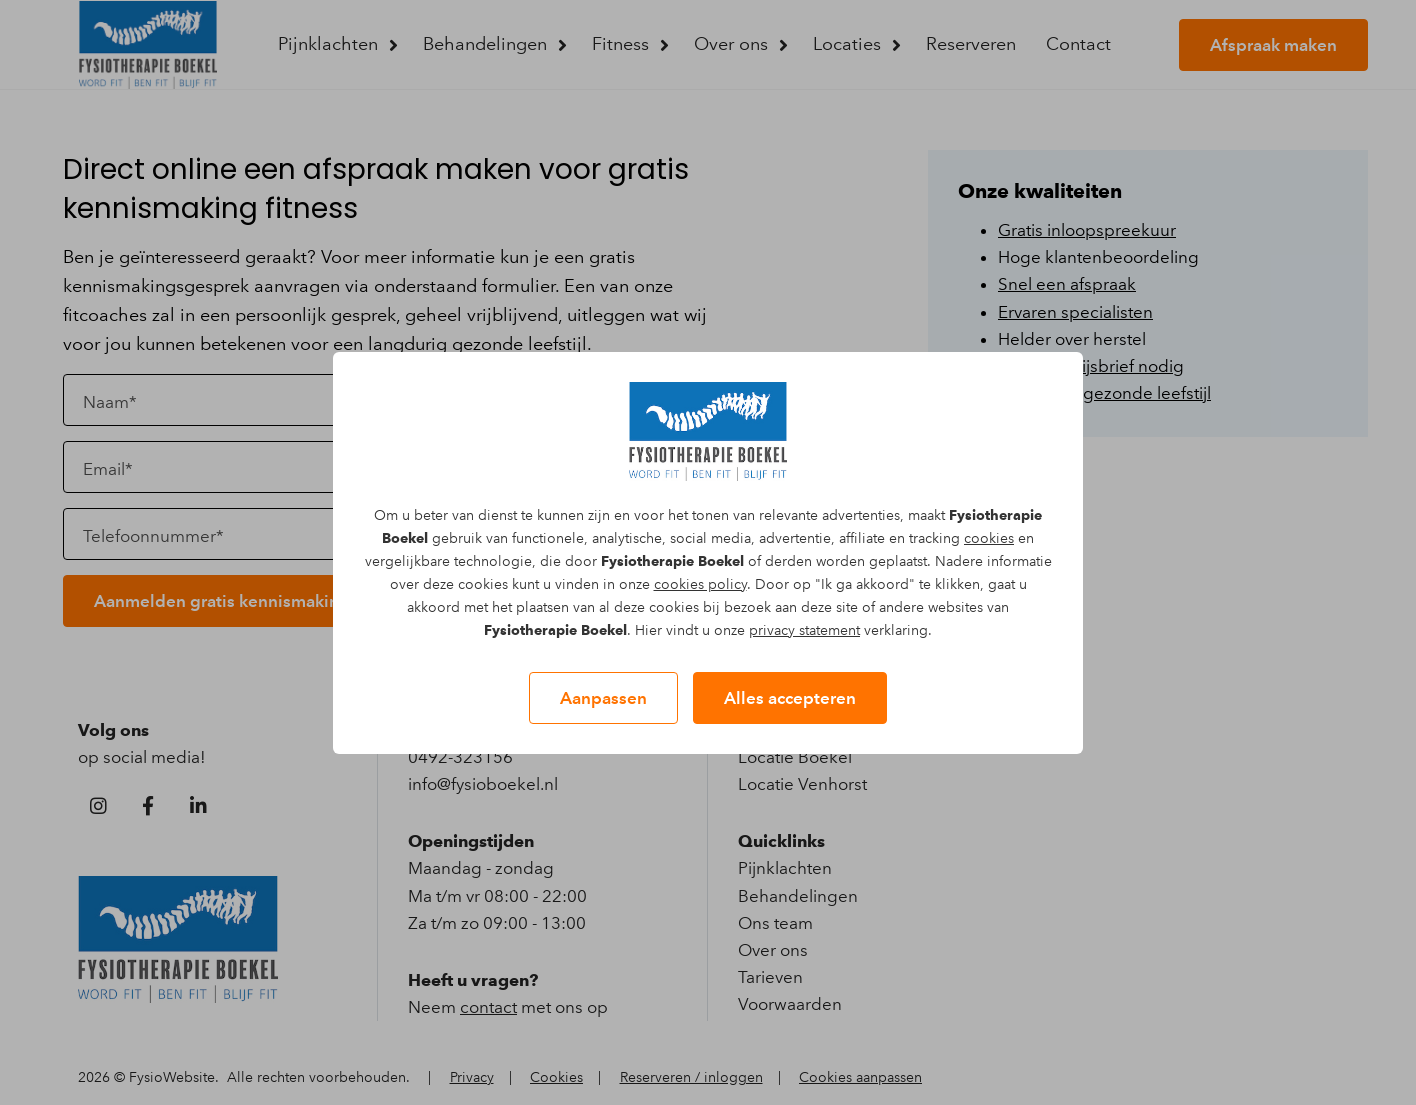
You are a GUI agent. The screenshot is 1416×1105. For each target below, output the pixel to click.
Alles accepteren (790, 698)
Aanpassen (603, 698)
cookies (989, 538)
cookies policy (700, 584)
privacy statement (804, 630)
